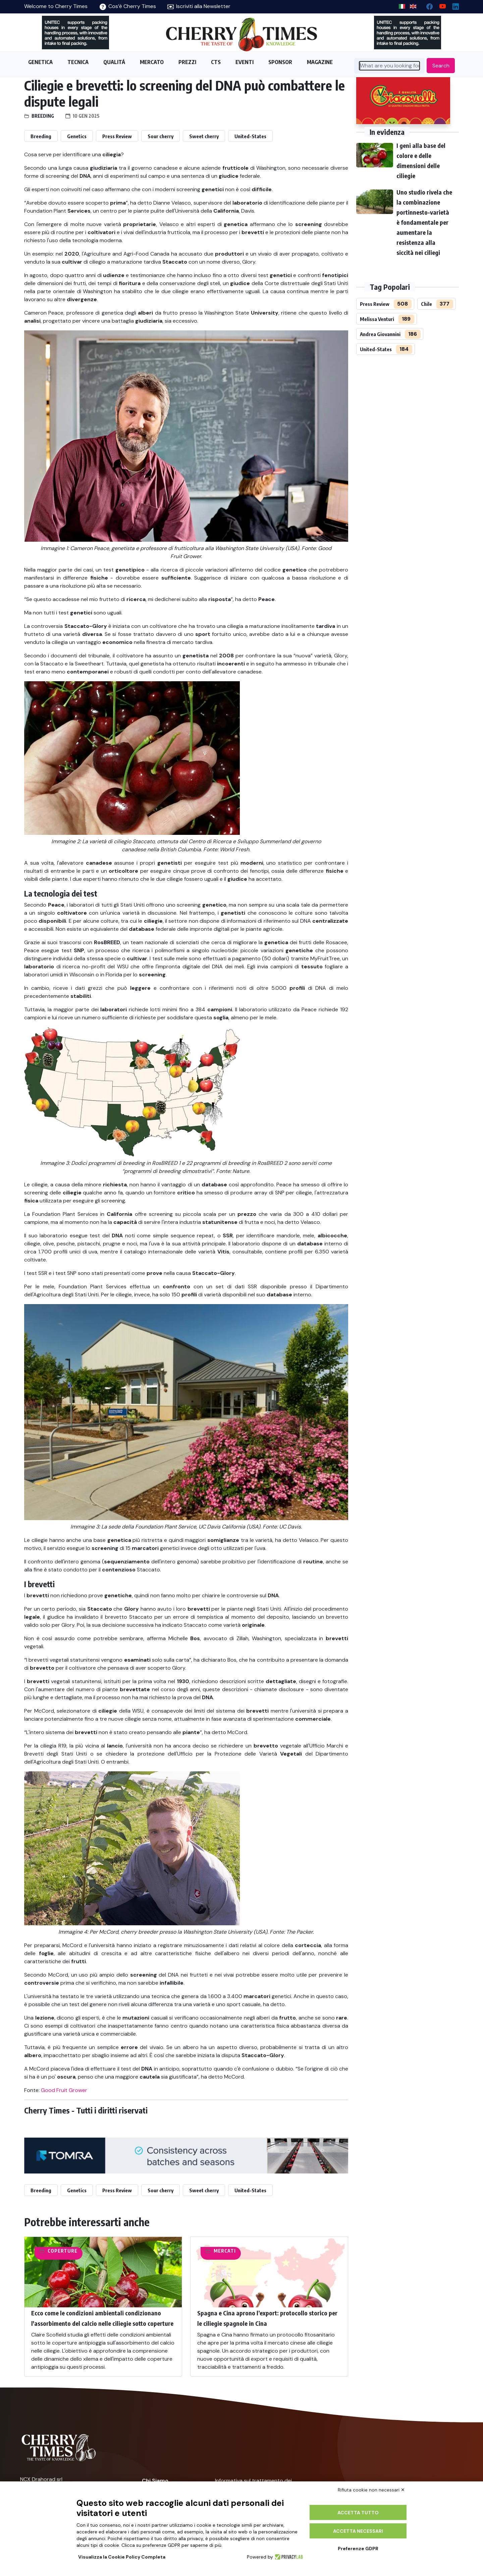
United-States (250, 136)
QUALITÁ (114, 62)
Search (440, 65)
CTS (216, 62)
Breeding (43, 116)
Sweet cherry (204, 136)
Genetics (77, 136)
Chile (426, 304)
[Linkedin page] (453, 4)
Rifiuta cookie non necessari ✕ (371, 2490)
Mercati (225, 2251)
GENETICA (40, 62)
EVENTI (244, 62)
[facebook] (427, 4)
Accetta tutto (358, 2513)
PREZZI (187, 62)
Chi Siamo (155, 2480)
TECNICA (78, 62)
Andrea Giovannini (380, 334)
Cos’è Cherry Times (128, 6)
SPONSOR (280, 62)
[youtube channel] (440, 4)
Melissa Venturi (377, 319)
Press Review (117, 136)
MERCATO (152, 62)
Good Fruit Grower (64, 2090)
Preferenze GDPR (358, 2548)
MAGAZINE (320, 62)
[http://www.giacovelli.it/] (403, 100)
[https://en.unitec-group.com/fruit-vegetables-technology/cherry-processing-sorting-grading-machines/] (75, 32)
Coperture (62, 2251)
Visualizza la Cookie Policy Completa (121, 2557)
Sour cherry (160, 136)
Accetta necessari (358, 2531)
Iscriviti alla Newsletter (198, 6)
